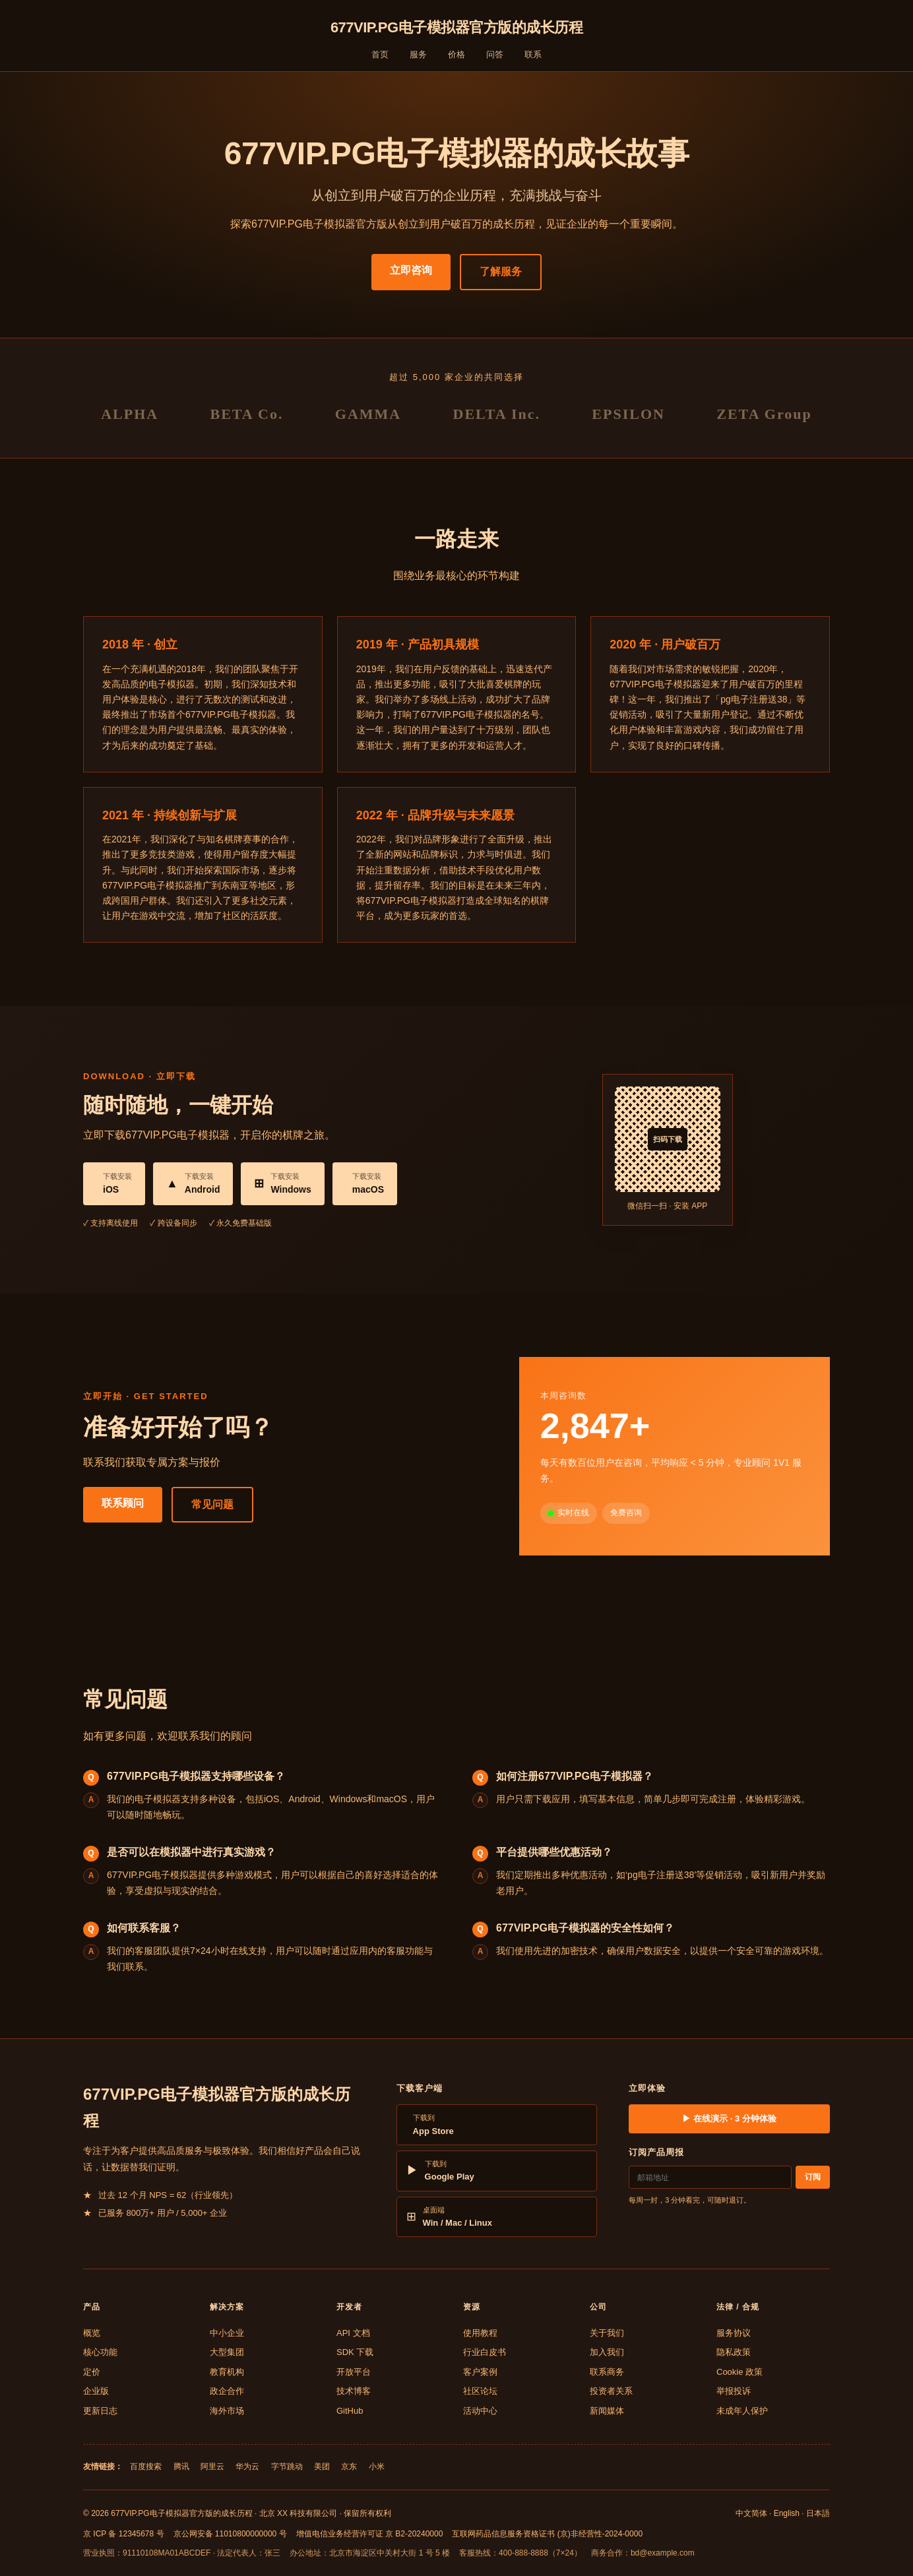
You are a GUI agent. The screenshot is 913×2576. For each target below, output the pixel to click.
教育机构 (227, 2372)
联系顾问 (123, 1503)
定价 (91, 2372)
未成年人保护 (742, 2411)
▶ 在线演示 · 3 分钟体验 (729, 2118)
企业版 (96, 2391)
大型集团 (227, 2352)
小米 (377, 2466)
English (787, 2513)
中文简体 (751, 2513)
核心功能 (100, 2352)
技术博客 (353, 2391)
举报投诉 (733, 2391)
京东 (349, 2466)
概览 (91, 2333)
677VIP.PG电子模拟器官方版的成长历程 (456, 27)
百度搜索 (146, 2466)
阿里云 (212, 2466)
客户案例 (480, 2372)
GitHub (349, 2411)
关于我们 (607, 2333)
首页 (380, 54)
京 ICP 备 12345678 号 (123, 2533)
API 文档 (353, 2333)
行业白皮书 (484, 2352)
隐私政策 (733, 2352)
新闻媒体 (607, 2411)
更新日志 (100, 2411)
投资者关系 (611, 2391)
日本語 (818, 2513)
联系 (533, 54)
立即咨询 (411, 270)
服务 (418, 54)
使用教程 (480, 2333)
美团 (322, 2466)
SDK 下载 (354, 2352)
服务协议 (733, 2333)
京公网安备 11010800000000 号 (230, 2533)
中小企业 (227, 2333)
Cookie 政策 (739, 2372)
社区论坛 (480, 2391)
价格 (456, 54)
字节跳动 (287, 2466)
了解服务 (501, 271)
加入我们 (607, 2352)
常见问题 (212, 1504)
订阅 (813, 2177)
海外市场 (227, 2411)
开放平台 (353, 2372)
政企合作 (227, 2391)
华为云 (247, 2466)
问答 (494, 54)
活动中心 (480, 2411)
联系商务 (607, 2372)
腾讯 (181, 2466)
